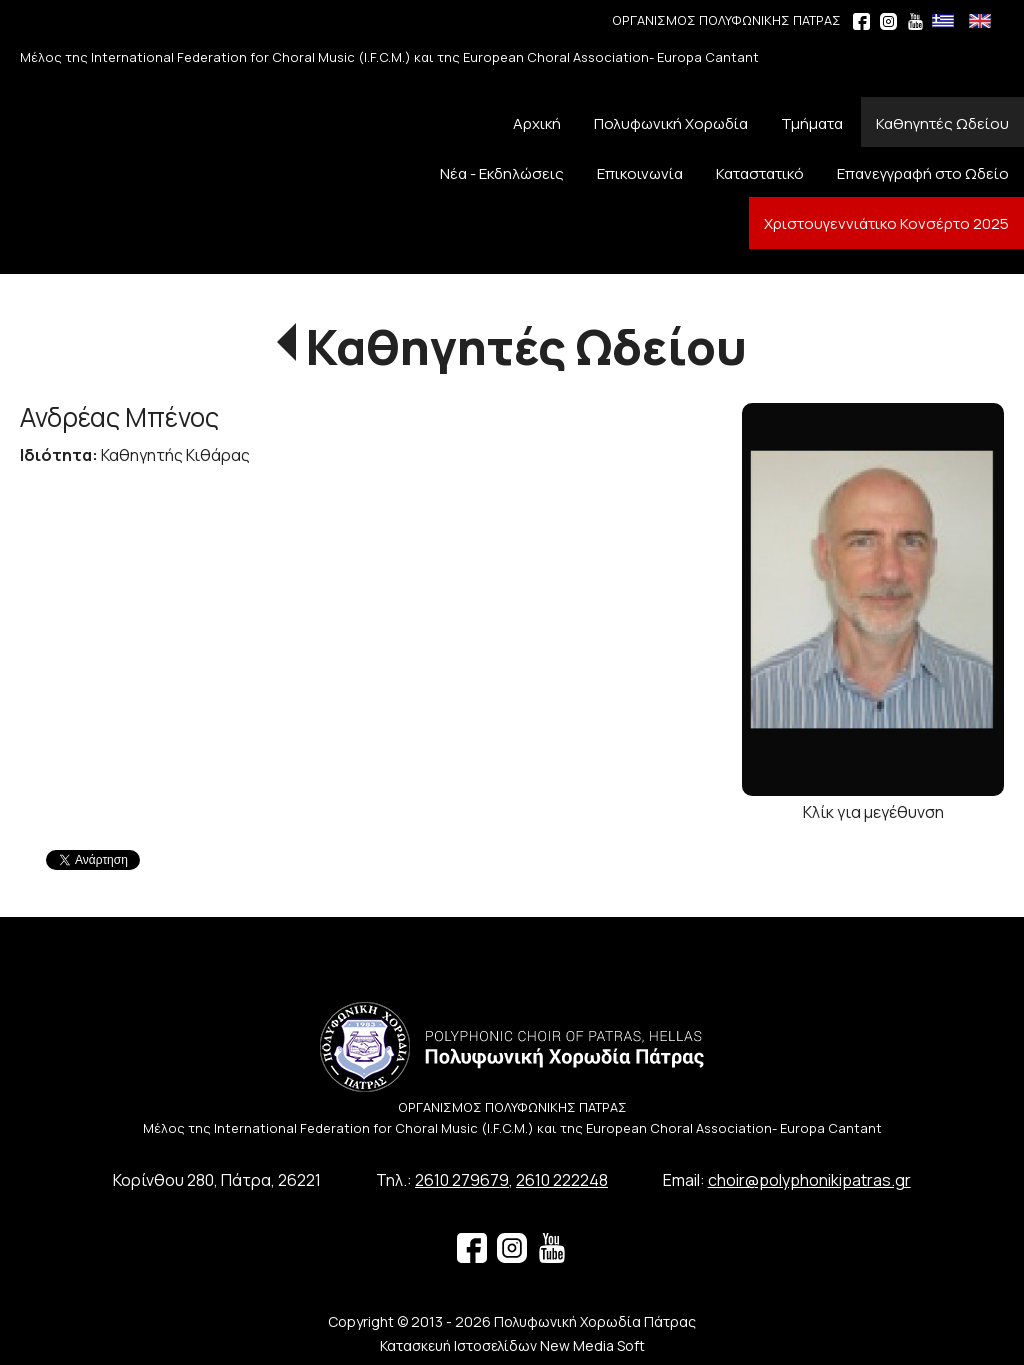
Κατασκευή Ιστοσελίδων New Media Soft (512, 1345)
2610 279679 (462, 1180)
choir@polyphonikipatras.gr (809, 1180)
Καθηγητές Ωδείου (526, 346)
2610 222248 (562, 1180)
